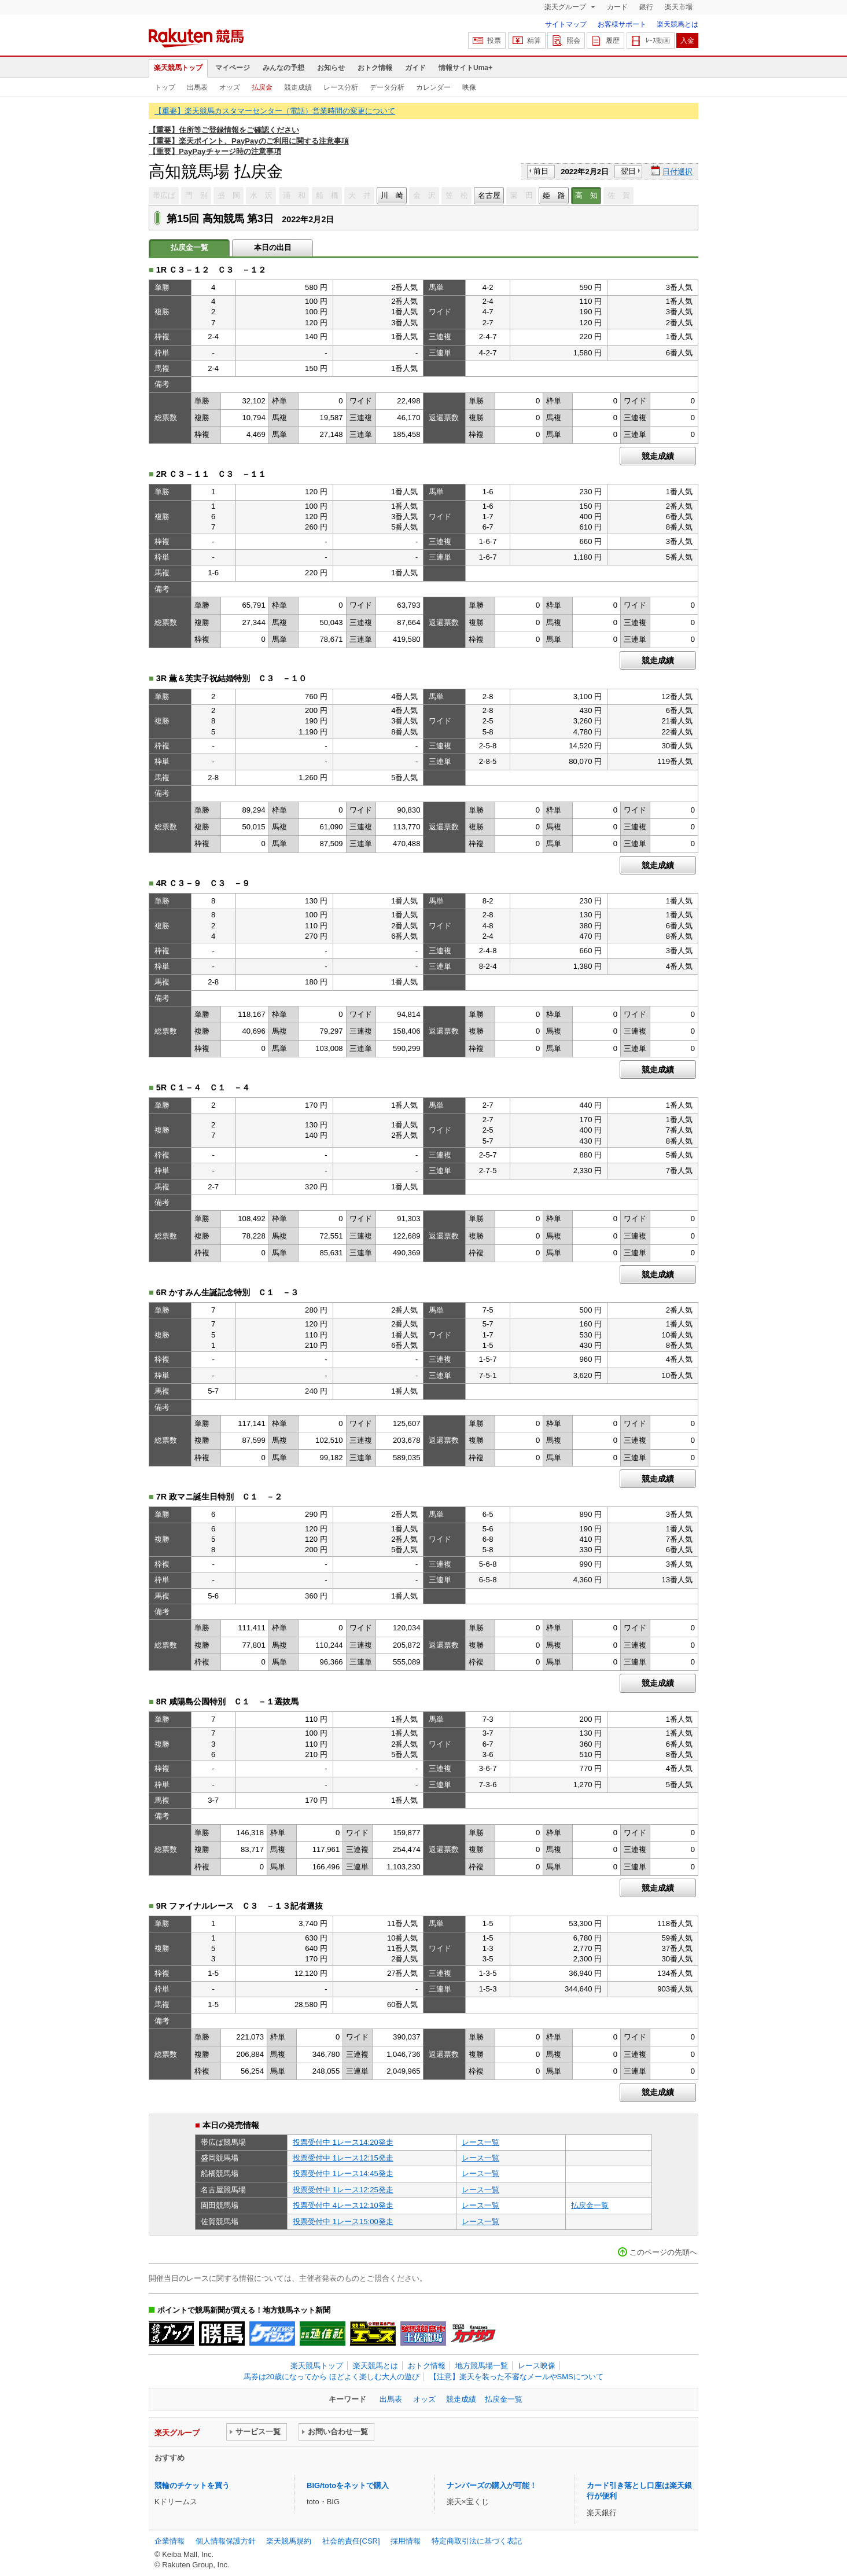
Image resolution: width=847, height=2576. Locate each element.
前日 (540, 171)
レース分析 (340, 87)
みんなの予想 (283, 68)
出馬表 (197, 87)
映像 (469, 87)
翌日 (628, 171)
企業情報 (169, 2541)
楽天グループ (566, 7)
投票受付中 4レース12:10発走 (343, 2205)
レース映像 (536, 2365)
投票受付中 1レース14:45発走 (343, 2173)
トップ (164, 87)
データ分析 (387, 87)
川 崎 (392, 195)
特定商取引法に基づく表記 (477, 2541)
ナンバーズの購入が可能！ (492, 2485)
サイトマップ (566, 24)
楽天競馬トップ (178, 68)
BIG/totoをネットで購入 (348, 2485)
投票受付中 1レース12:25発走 (343, 2189)
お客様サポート (622, 24)
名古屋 (489, 195)
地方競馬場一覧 (481, 2365)
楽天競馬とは (677, 24)
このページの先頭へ (663, 2252)
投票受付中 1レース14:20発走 (343, 2142)
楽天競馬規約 (288, 2541)
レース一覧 (480, 2142)
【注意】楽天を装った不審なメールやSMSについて (516, 2376)
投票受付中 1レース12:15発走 (343, 2158)
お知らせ (331, 68)
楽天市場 (679, 7)
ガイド (415, 68)
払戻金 (262, 87)
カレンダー (433, 87)
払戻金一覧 (590, 2205)
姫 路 (554, 195)
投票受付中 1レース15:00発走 (343, 2221)
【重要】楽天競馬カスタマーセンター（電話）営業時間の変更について (274, 110)
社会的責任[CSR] (351, 2541)
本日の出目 (273, 247)
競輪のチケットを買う (192, 2485)
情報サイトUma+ (465, 68)
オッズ (229, 87)
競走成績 (298, 87)
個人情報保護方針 (226, 2541)
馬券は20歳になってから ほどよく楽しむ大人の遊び (331, 2376)
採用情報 (406, 2541)
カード (617, 7)
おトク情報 (375, 68)
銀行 (646, 7)
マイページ (232, 68)
